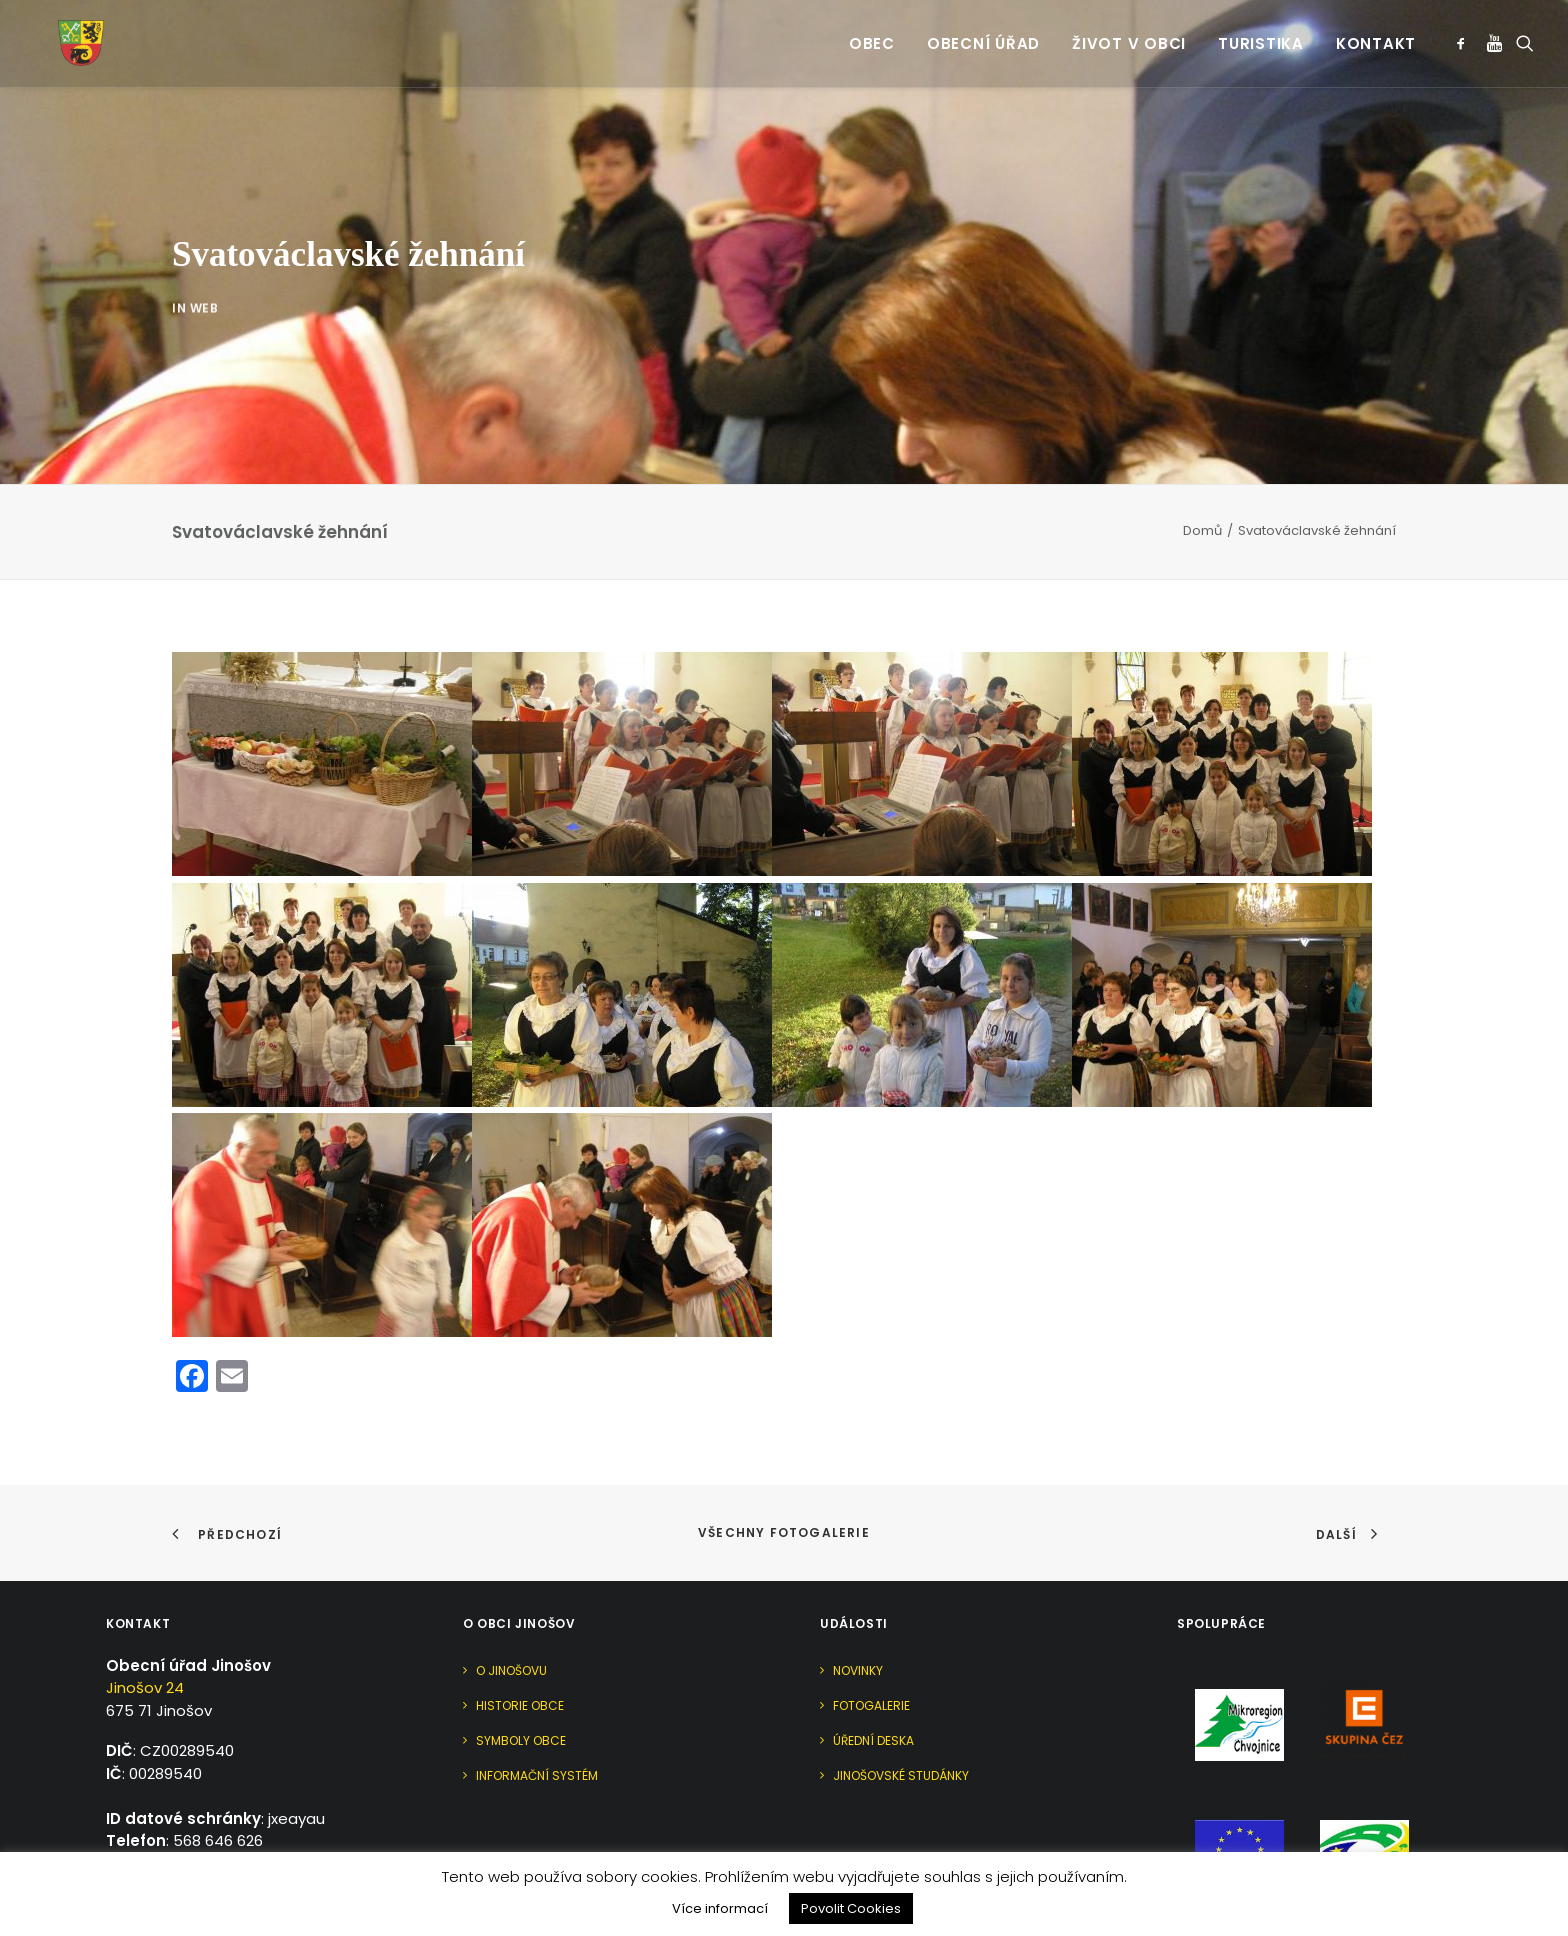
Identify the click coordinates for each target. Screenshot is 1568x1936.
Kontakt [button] (1376, 30)
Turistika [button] (1261, 30)
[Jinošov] (59, 30)
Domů (1202, 444)
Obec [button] (872, 30)
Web (204, 306)
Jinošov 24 (145, 1602)
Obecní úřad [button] (983, 30)
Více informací (720, 1908)
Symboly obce (521, 1654)
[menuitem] (872, 30)
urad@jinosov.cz (224, 1777)
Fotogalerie (871, 1619)
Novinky (858, 1584)
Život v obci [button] (1129, 30)
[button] (1464, 30)
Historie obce (520, 1619)
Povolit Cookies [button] (851, 1908)
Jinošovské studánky (901, 1689)
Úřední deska (873, 1654)
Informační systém (537, 1689)
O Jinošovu (511, 1584)
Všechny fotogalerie (784, 1447)
